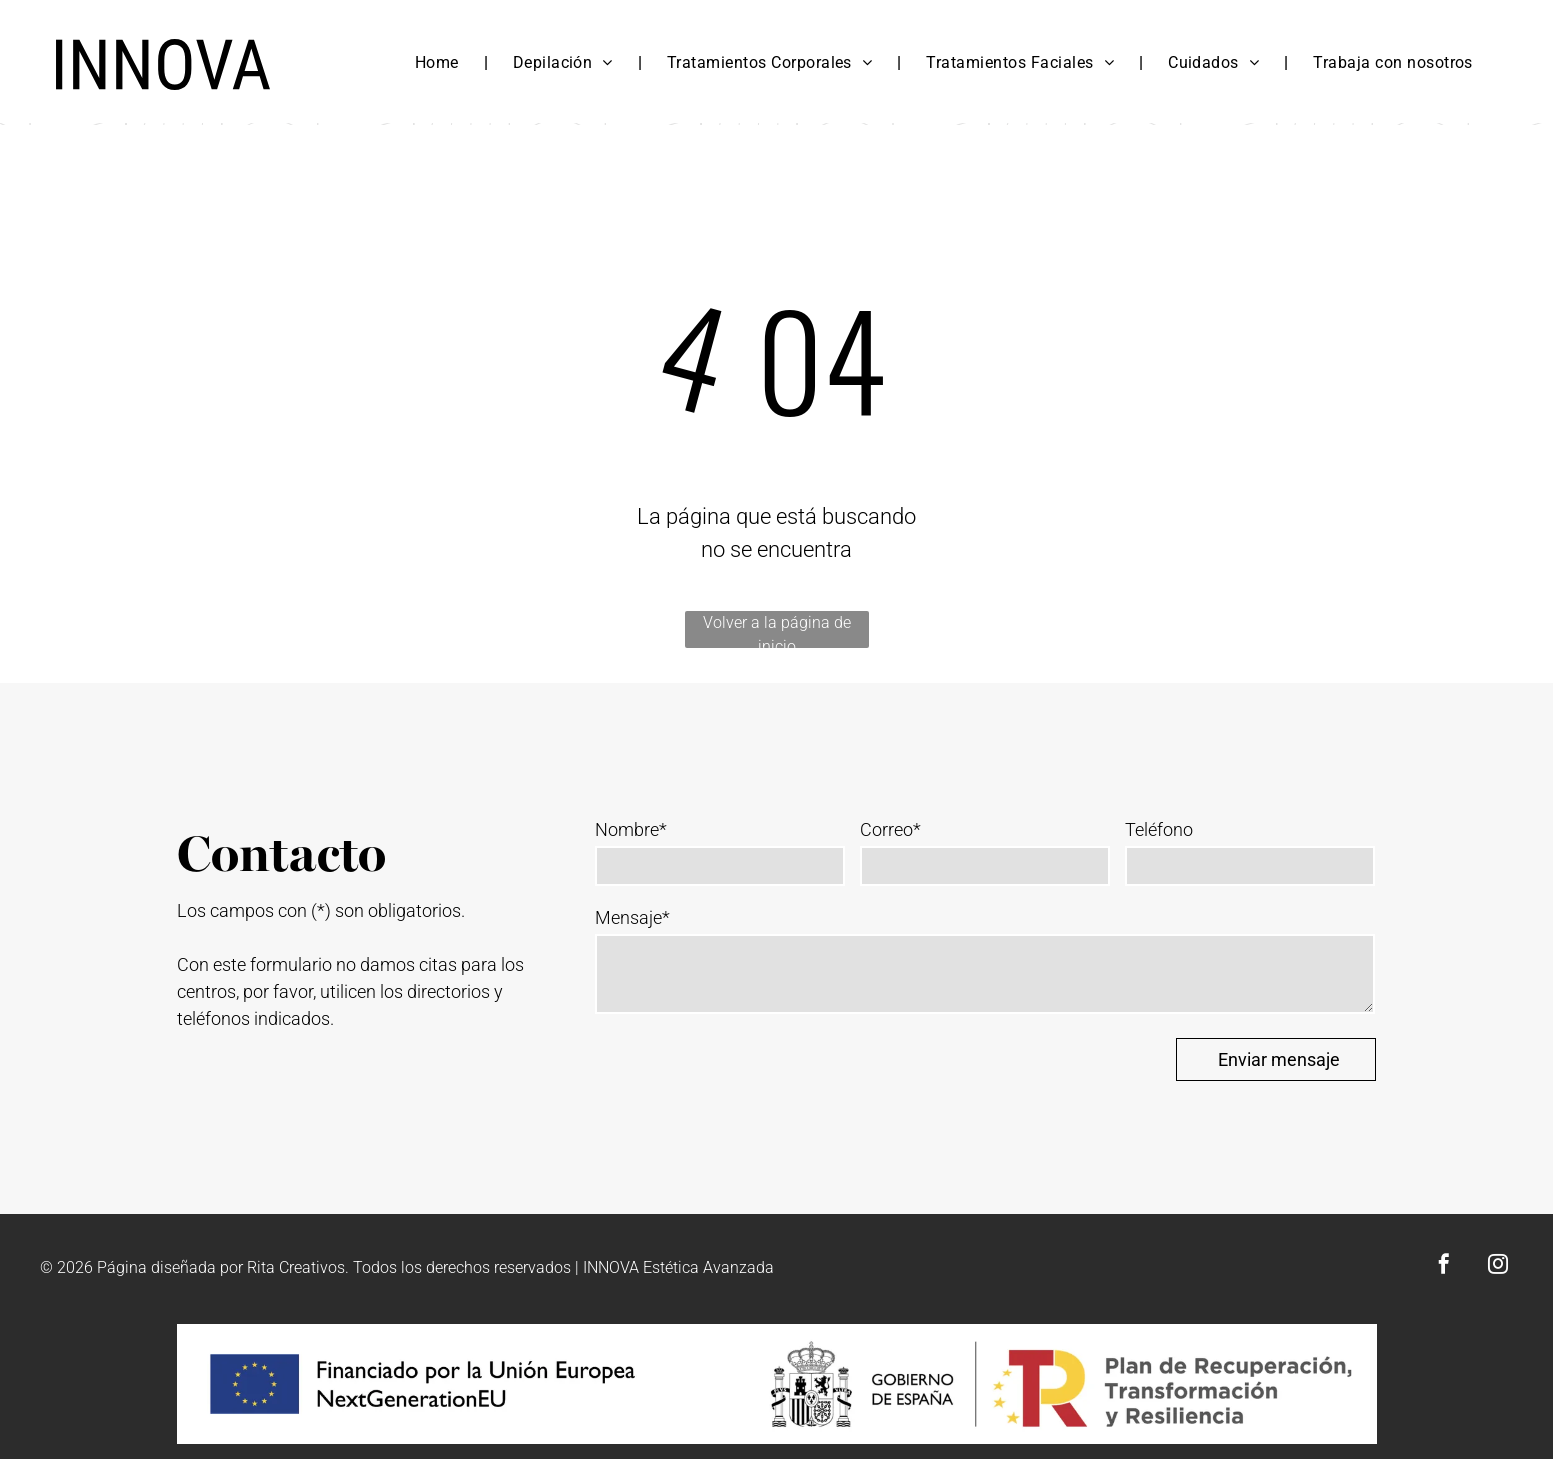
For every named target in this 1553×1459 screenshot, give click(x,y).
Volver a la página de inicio (777, 630)
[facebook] (1444, 1266)
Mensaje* (632, 917)
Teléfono (1159, 829)
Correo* (890, 829)
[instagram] (1498, 1266)
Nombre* (631, 829)
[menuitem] (439, 63)
